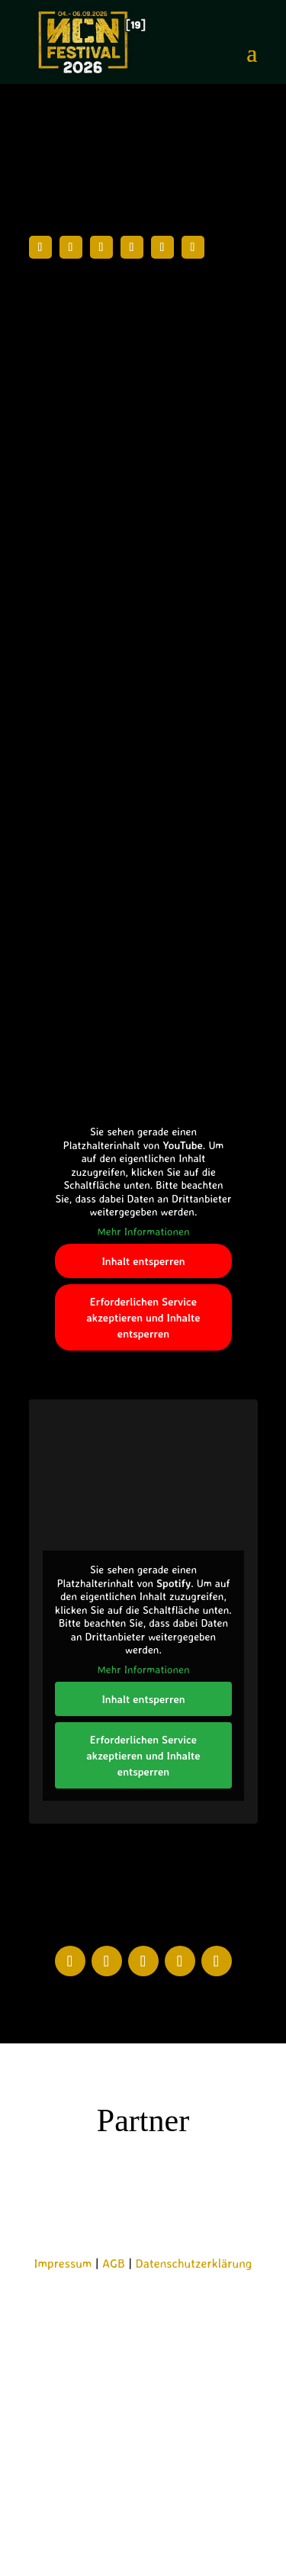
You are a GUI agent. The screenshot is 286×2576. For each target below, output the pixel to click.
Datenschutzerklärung (194, 2263)
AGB (113, 2263)
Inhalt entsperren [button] (143, 1260)
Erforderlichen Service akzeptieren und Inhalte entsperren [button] (143, 1317)
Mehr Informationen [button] (143, 1230)
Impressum (63, 2263)
